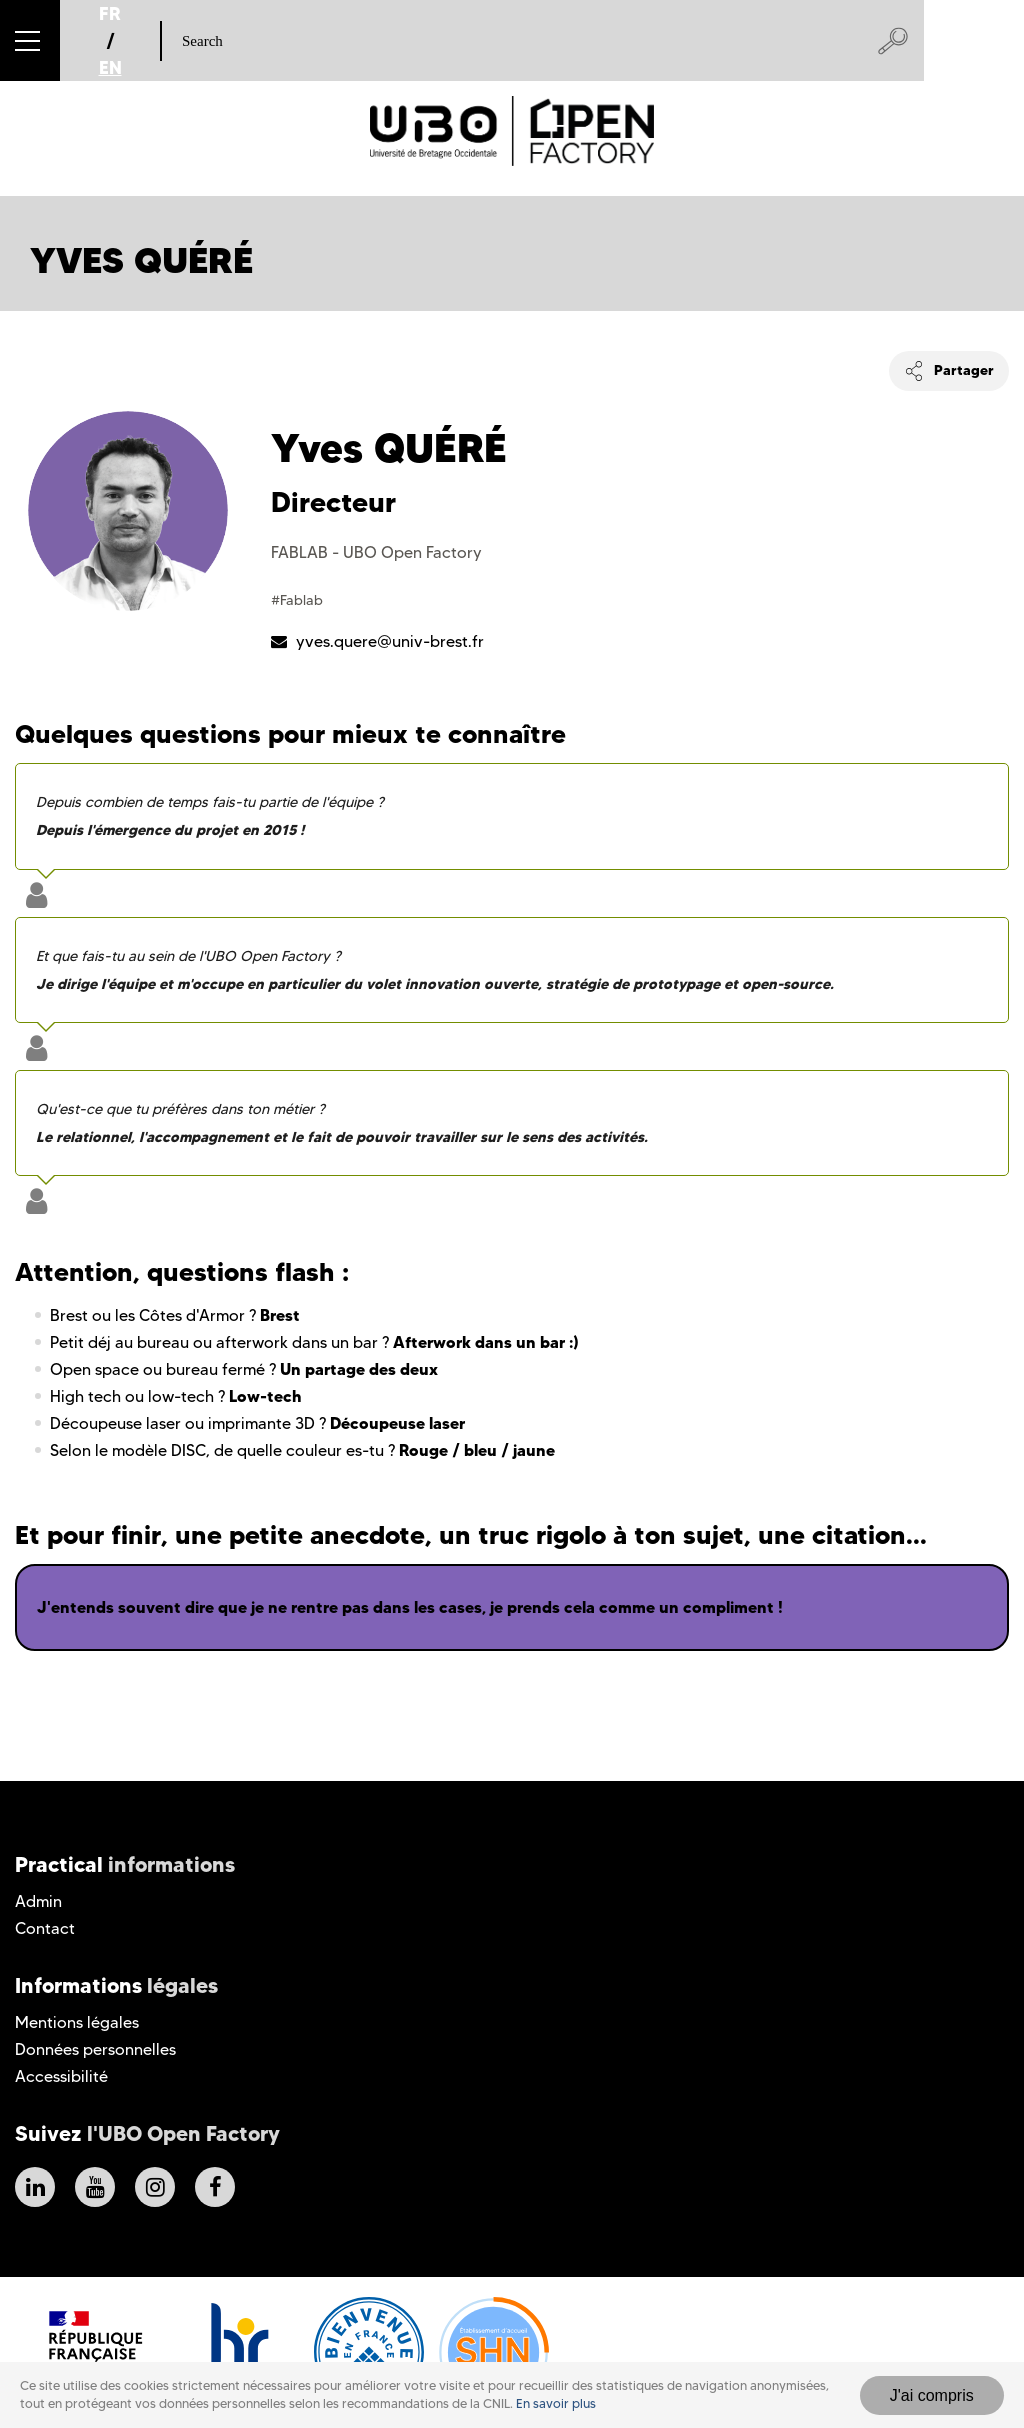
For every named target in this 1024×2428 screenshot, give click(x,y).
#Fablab (297, 600)
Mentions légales (77, 2022)
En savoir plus (556, 2403)
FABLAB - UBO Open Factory (376, 552)
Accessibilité (61, 2076)
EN (110, 67)
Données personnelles (95, 2049)
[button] (30, 40)
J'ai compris (932, 2395)
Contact (45, 1928)
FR (110, 13)
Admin (38, 1901)
